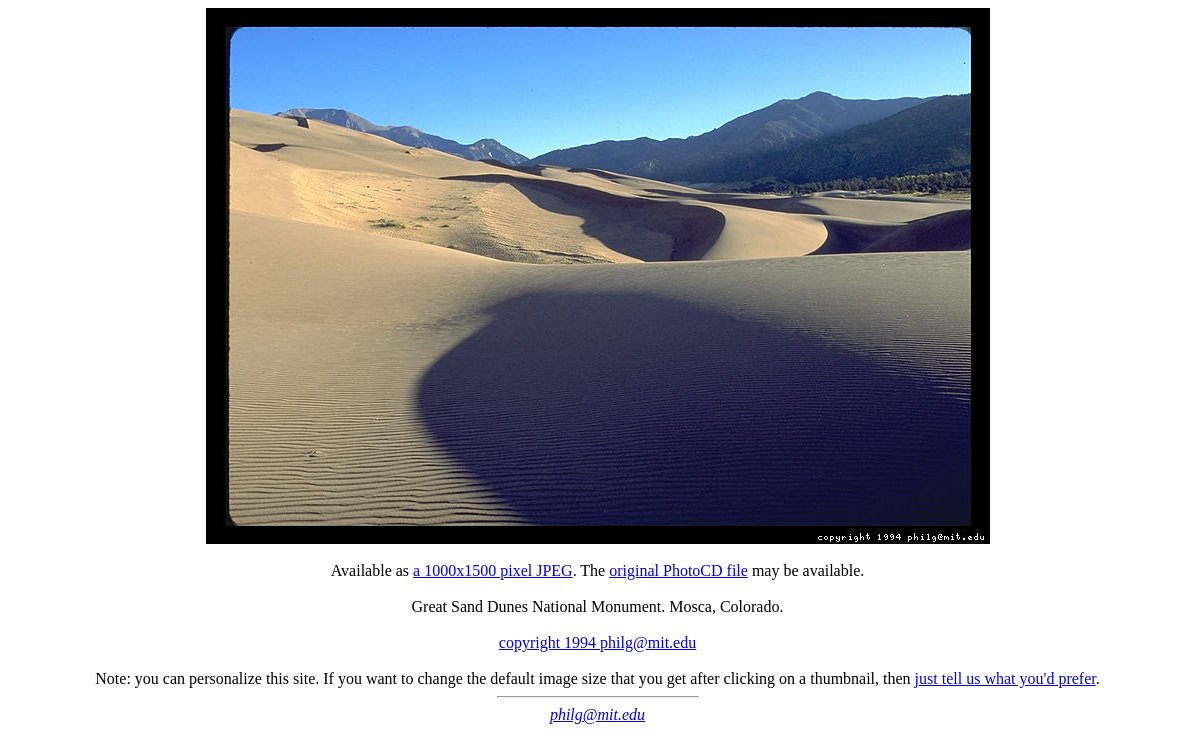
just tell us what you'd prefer (1005, 678)
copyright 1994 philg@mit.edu (597, 642)
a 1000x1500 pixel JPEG (493, 570)
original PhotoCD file (678, 570)
